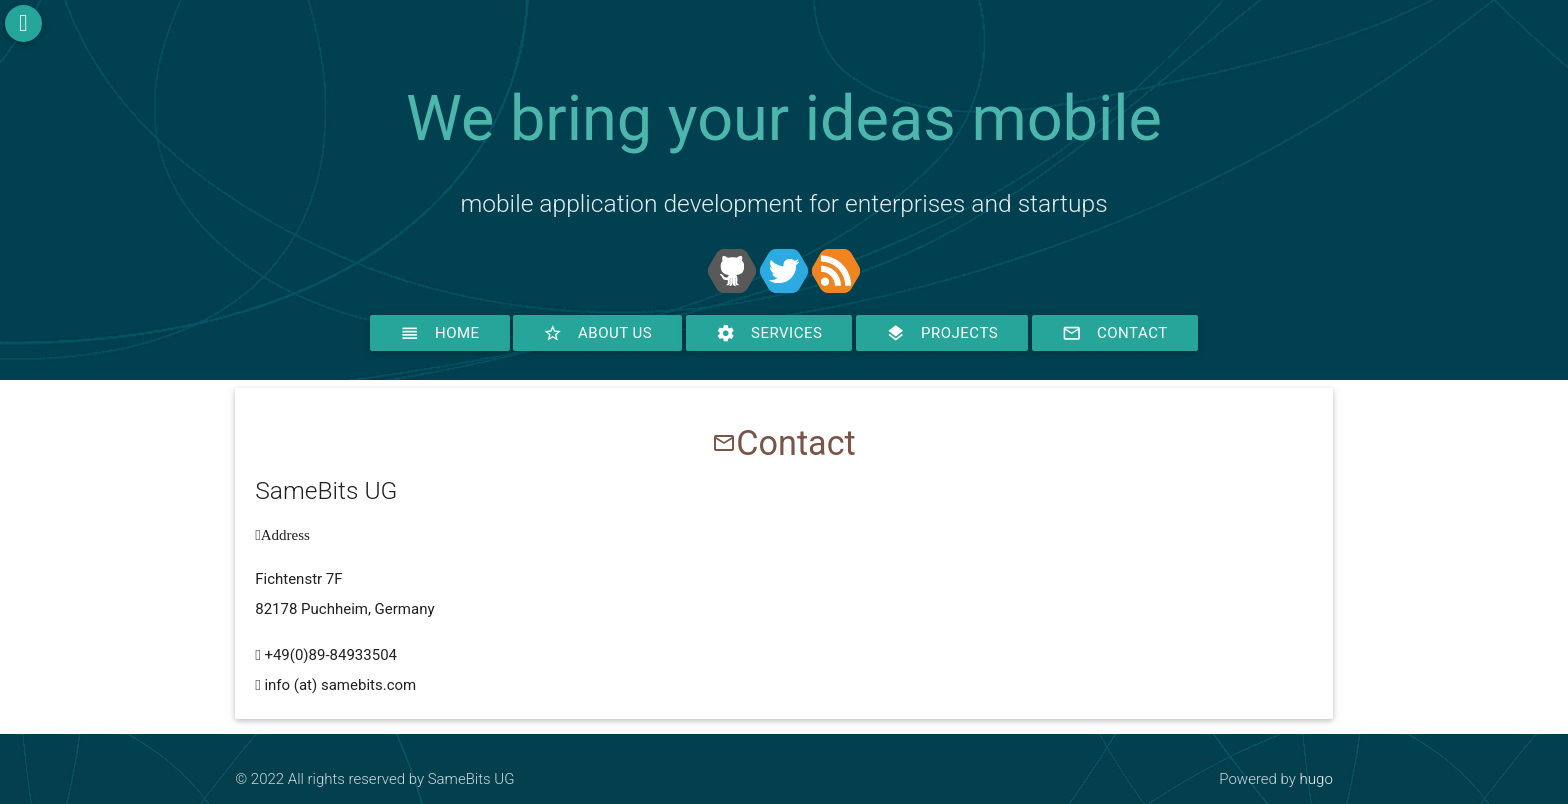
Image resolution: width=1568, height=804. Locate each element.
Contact (1115, 333)
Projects (942, 333)
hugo (1316, 779)
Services (769, 333)
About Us (597, 333)
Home (440, 333)
